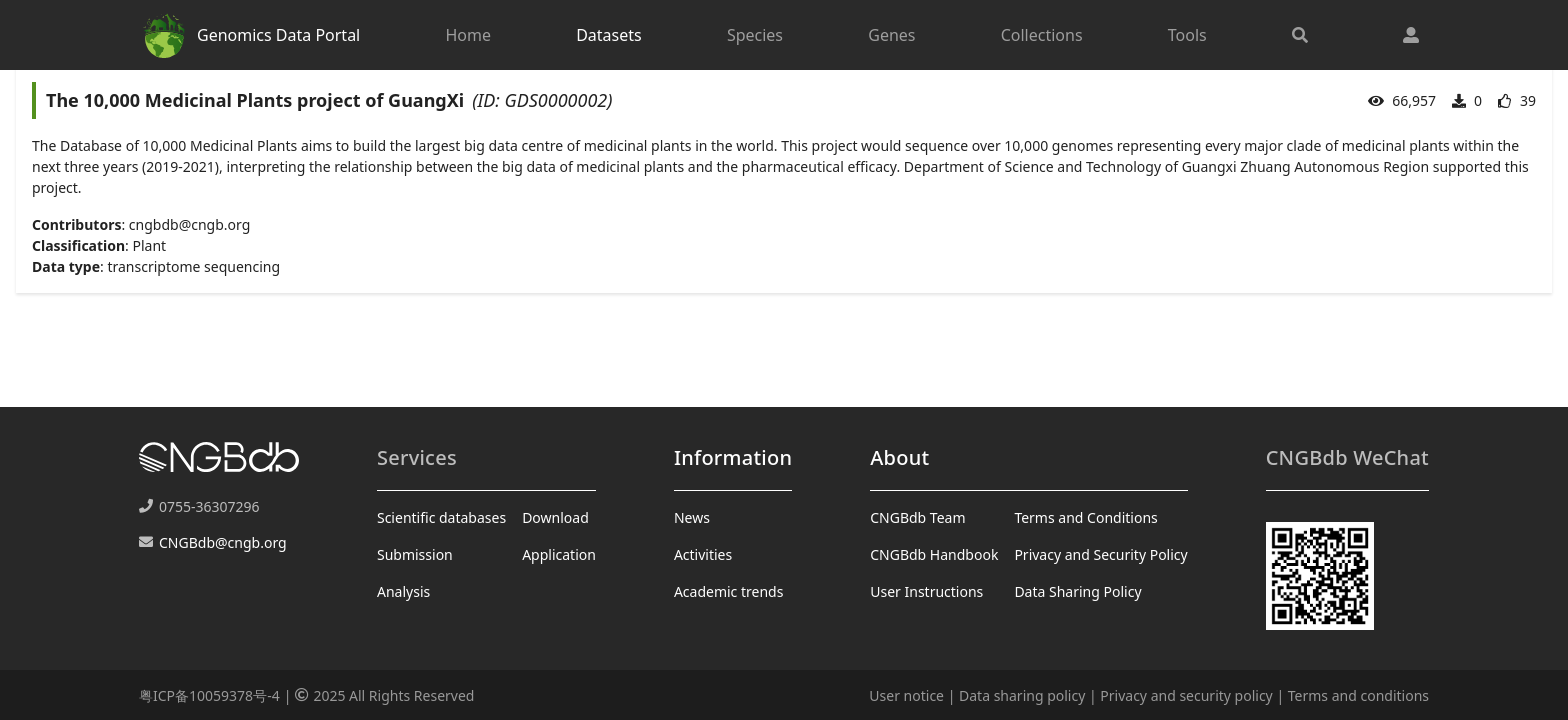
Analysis (403, 591)
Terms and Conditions (1085, 517)
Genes (891, 35)
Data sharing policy (1022, 695)
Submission (415, 554)
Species (755, 35)
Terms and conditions (1358, 695)
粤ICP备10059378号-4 (209, 695)
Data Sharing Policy (1077, 591)
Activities (703, 554)
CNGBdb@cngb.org (223, 542)
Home (468, 35)
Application (559, 554)
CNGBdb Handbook (934, 554)
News (692, 517)
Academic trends (729, 591)
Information (733, 457)
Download (555, 517)
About (899, 457)
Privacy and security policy (1186, 695)
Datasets (609, 35)
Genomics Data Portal (249, 35)
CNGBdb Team (917, 517)
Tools (1187, 35)
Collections (1042, 35)
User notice (906, 695)
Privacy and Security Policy (1100, 554)
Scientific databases (441, 517)
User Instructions (926, 591)
